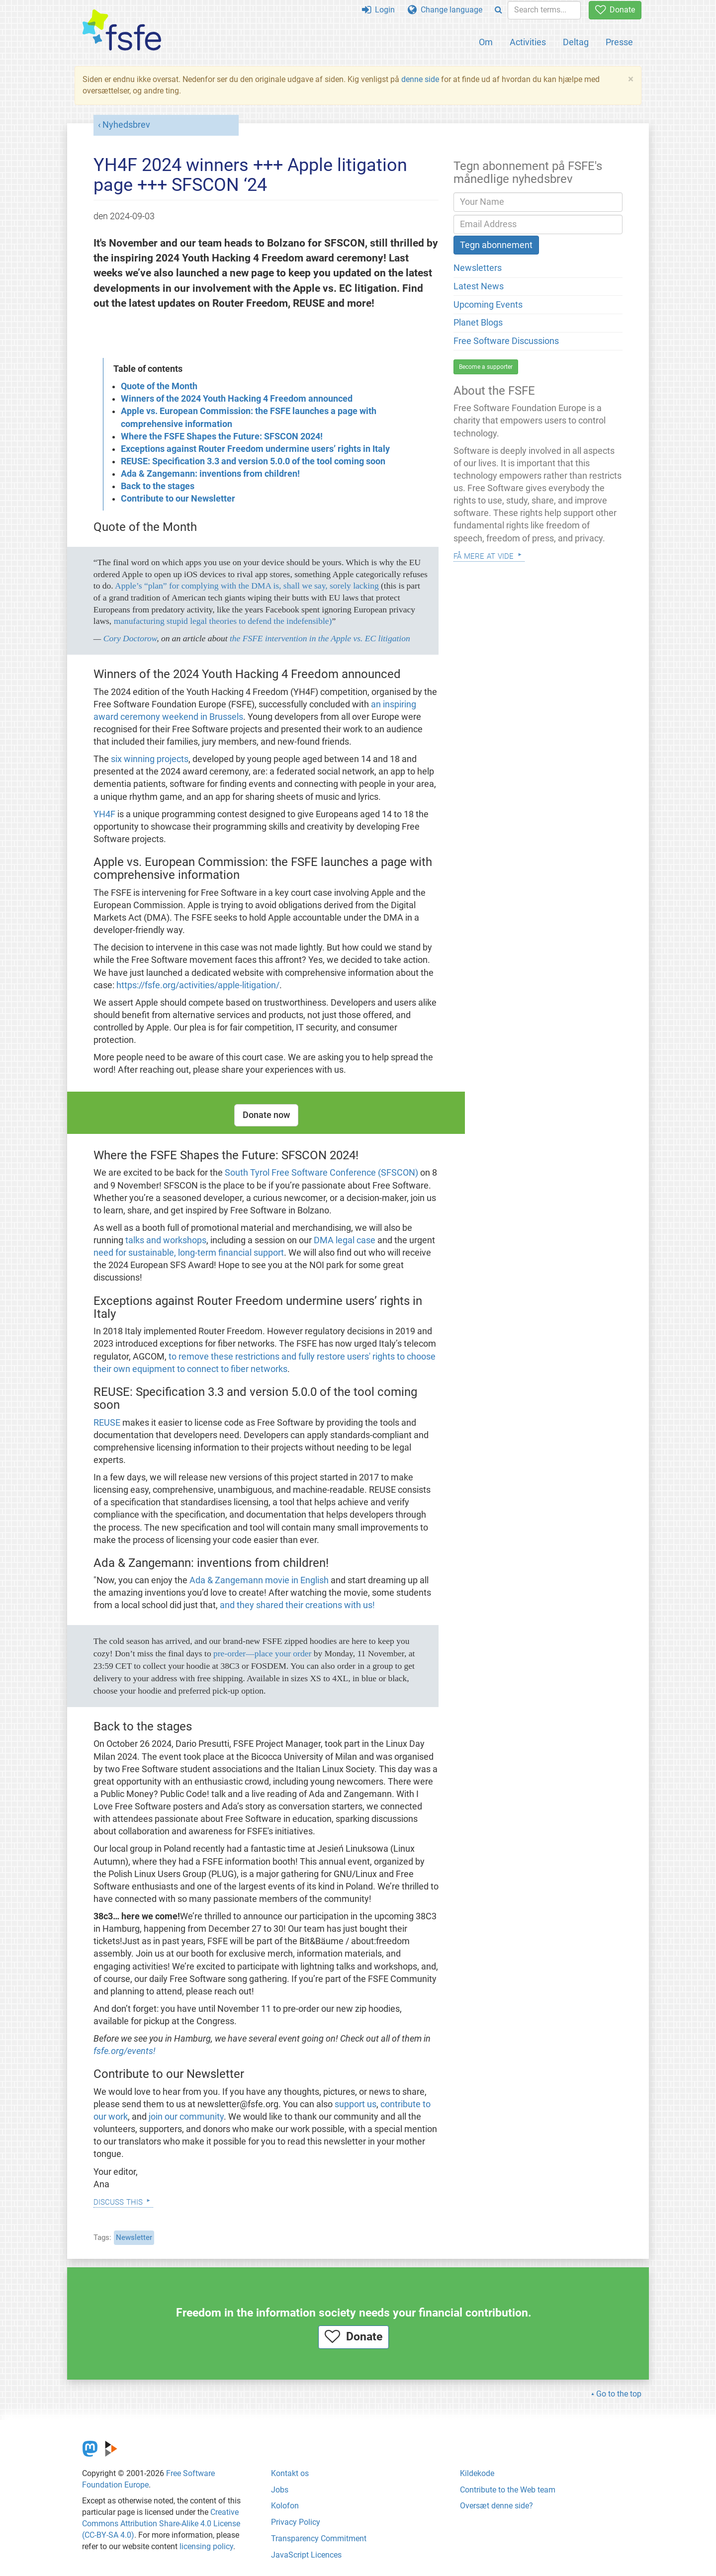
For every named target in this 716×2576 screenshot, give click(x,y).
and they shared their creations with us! (297, 1605)
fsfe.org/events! (124, 2051)
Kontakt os (290, 2473)
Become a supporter (486, 366)
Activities (528, 42)
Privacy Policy (295, 2522)
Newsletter (134, 2237)
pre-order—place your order (262, 1653)
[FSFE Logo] (122, 30)
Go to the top (618, 2394)
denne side (420, 79)
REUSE (106, 1423)
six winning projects (149, 759)
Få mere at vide (483, 555)
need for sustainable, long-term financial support (188, 1253)
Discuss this (118, 2201)
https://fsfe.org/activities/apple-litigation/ (197, 985)
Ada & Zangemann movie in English (259, 1580)
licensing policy (206, 2546)
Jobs (279, 2489)
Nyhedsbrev (126, 125)
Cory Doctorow (130, 638)
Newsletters (477, 268)
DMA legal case (344, 1240)
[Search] (498, 10)
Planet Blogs (478, 323)
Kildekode (477, 2473)
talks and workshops (165, 1240)
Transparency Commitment (318, 2538)
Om (486, 42)
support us (355, 2104)
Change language (445, 9)
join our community (186, 2117)
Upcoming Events (488, 305)
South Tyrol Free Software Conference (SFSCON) (321, 1173)
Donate (615, 9)
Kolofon (285, 2505)
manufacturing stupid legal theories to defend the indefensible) (223, 621)
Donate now (266, 1115)
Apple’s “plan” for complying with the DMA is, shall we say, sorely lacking (247, 586)
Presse (619, 42)
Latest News (478, 286)
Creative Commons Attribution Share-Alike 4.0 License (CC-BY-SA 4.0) (161, 2523)
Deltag (576, 42)
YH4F (104, 814)
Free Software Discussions (506, 341)
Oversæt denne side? (496, 2505)
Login (378, 9)
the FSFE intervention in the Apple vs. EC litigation (320, 638)
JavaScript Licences (306, 2555)
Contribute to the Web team (507, 2489)
